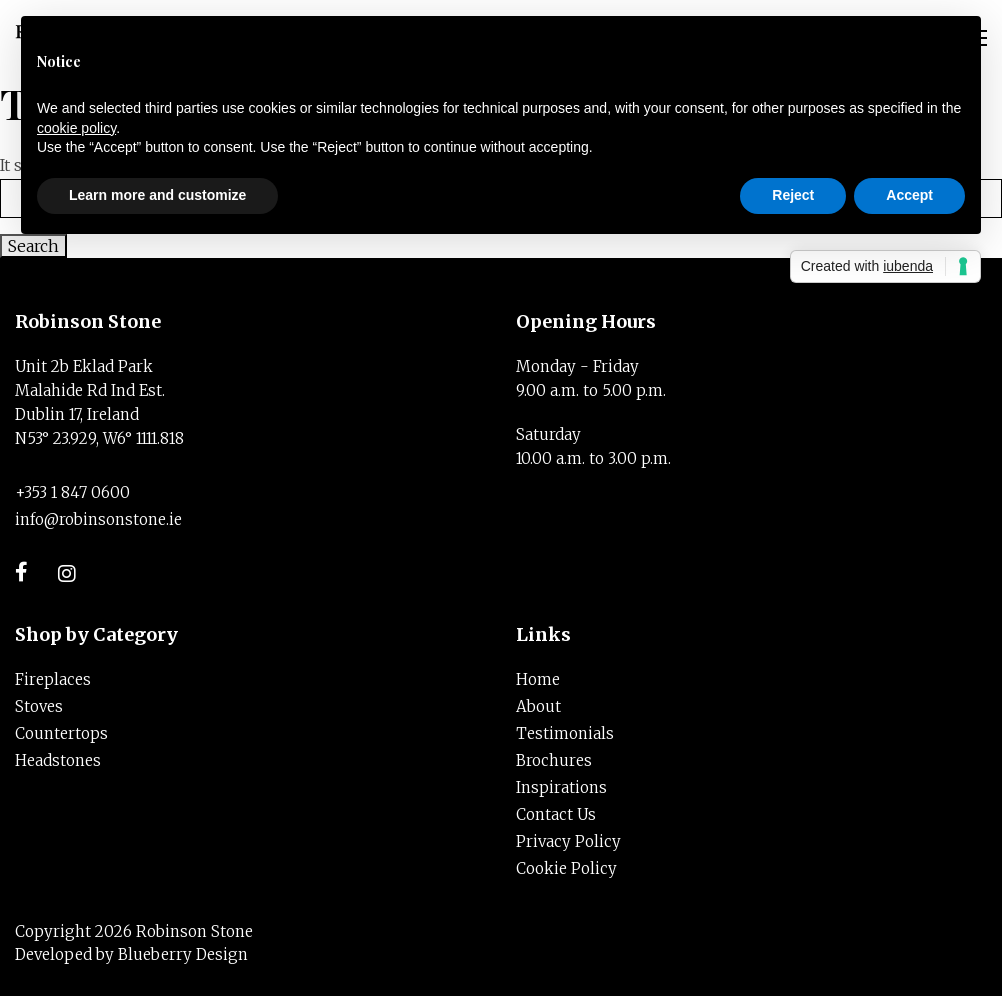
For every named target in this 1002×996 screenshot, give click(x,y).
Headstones (58, 760)
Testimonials (565, 733)
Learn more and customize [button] (157, 195)
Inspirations (561, 787)
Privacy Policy (568, 841)
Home (538, 679)
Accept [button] (909, 195)
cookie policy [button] (76, 128)
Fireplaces (53, 679)
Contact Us (556, 814)
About (538, 706)
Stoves (39, 706)
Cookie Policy (566, 868)
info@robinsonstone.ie (98, 519)
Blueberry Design (183, 954)
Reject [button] (793, 195)
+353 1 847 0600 (72, 492)
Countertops (61, 733)
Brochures (554, 760)
